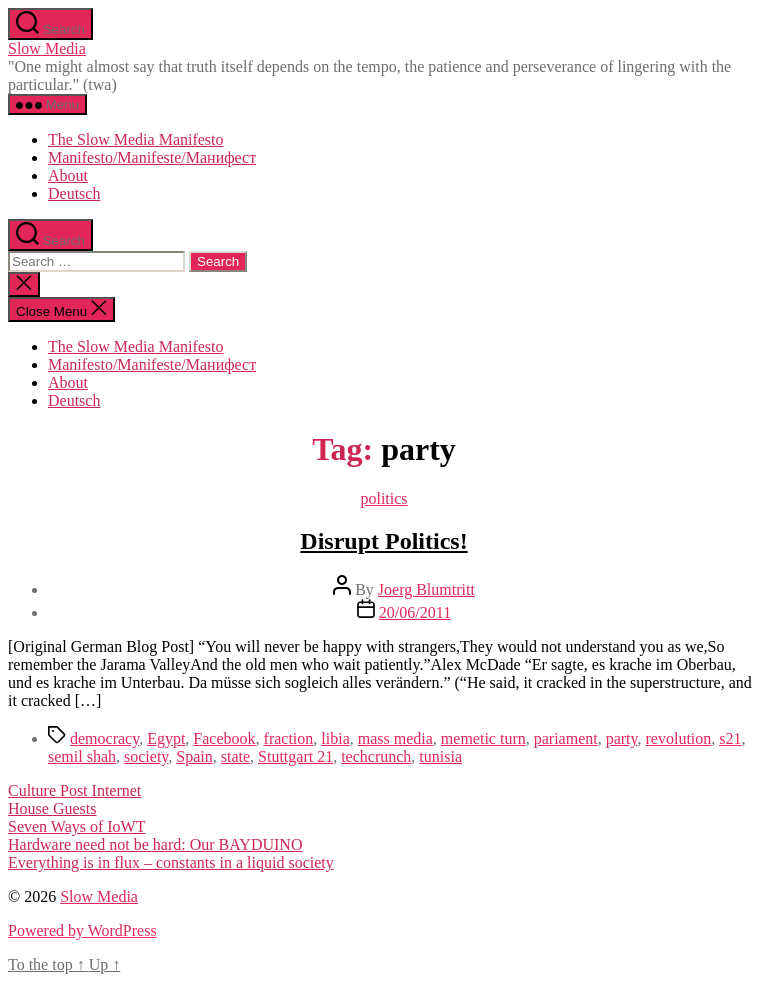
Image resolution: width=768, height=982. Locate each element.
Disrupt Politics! (383, 541)
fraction (289, 738)
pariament (566, 738)
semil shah (82, 756)
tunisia (440, 756)
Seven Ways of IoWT (77, 826)
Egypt (166, 738)
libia (335, 738)
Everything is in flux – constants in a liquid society (171, 862)
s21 (730, 738)
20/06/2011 (415, 612)
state (235, 756)
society (146, 756)
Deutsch (74, 193)
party (622, 738)
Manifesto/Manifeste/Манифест (152, 157)
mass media (395, 738)
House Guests (52, 808)
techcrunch (376, 756)
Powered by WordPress (82, 930)
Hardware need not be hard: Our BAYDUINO (155, 844)
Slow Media (47, 48)
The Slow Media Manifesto (136, 139)
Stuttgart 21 (295, 756)
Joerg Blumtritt (426, 589)
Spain (194, 756)
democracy (104, 738)
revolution (679, 738)
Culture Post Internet (74, 790)
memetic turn (483, 738)
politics (383, 498)
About (68, 175)
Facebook (224, 738)
